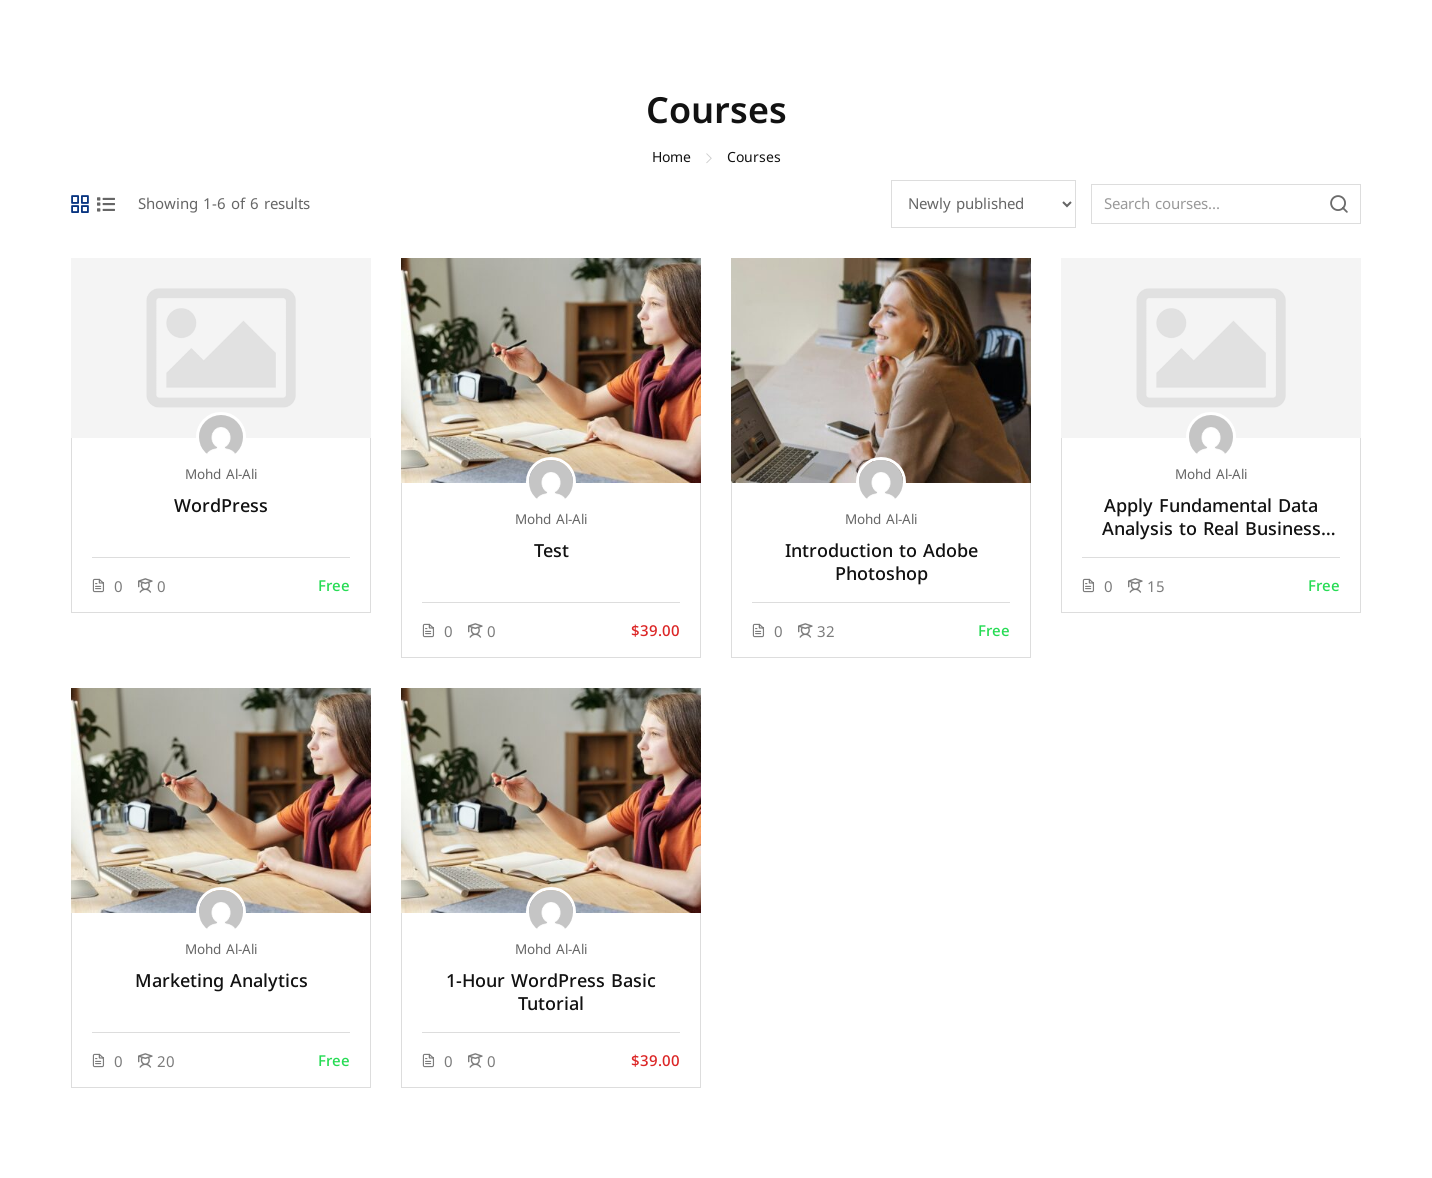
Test (551, 551)
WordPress (221, 506)
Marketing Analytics (221, 981)
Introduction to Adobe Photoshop (881, 562)
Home (671, 158)
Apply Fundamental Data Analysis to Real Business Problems (1211, 517)
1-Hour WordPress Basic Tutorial (551, 992)
